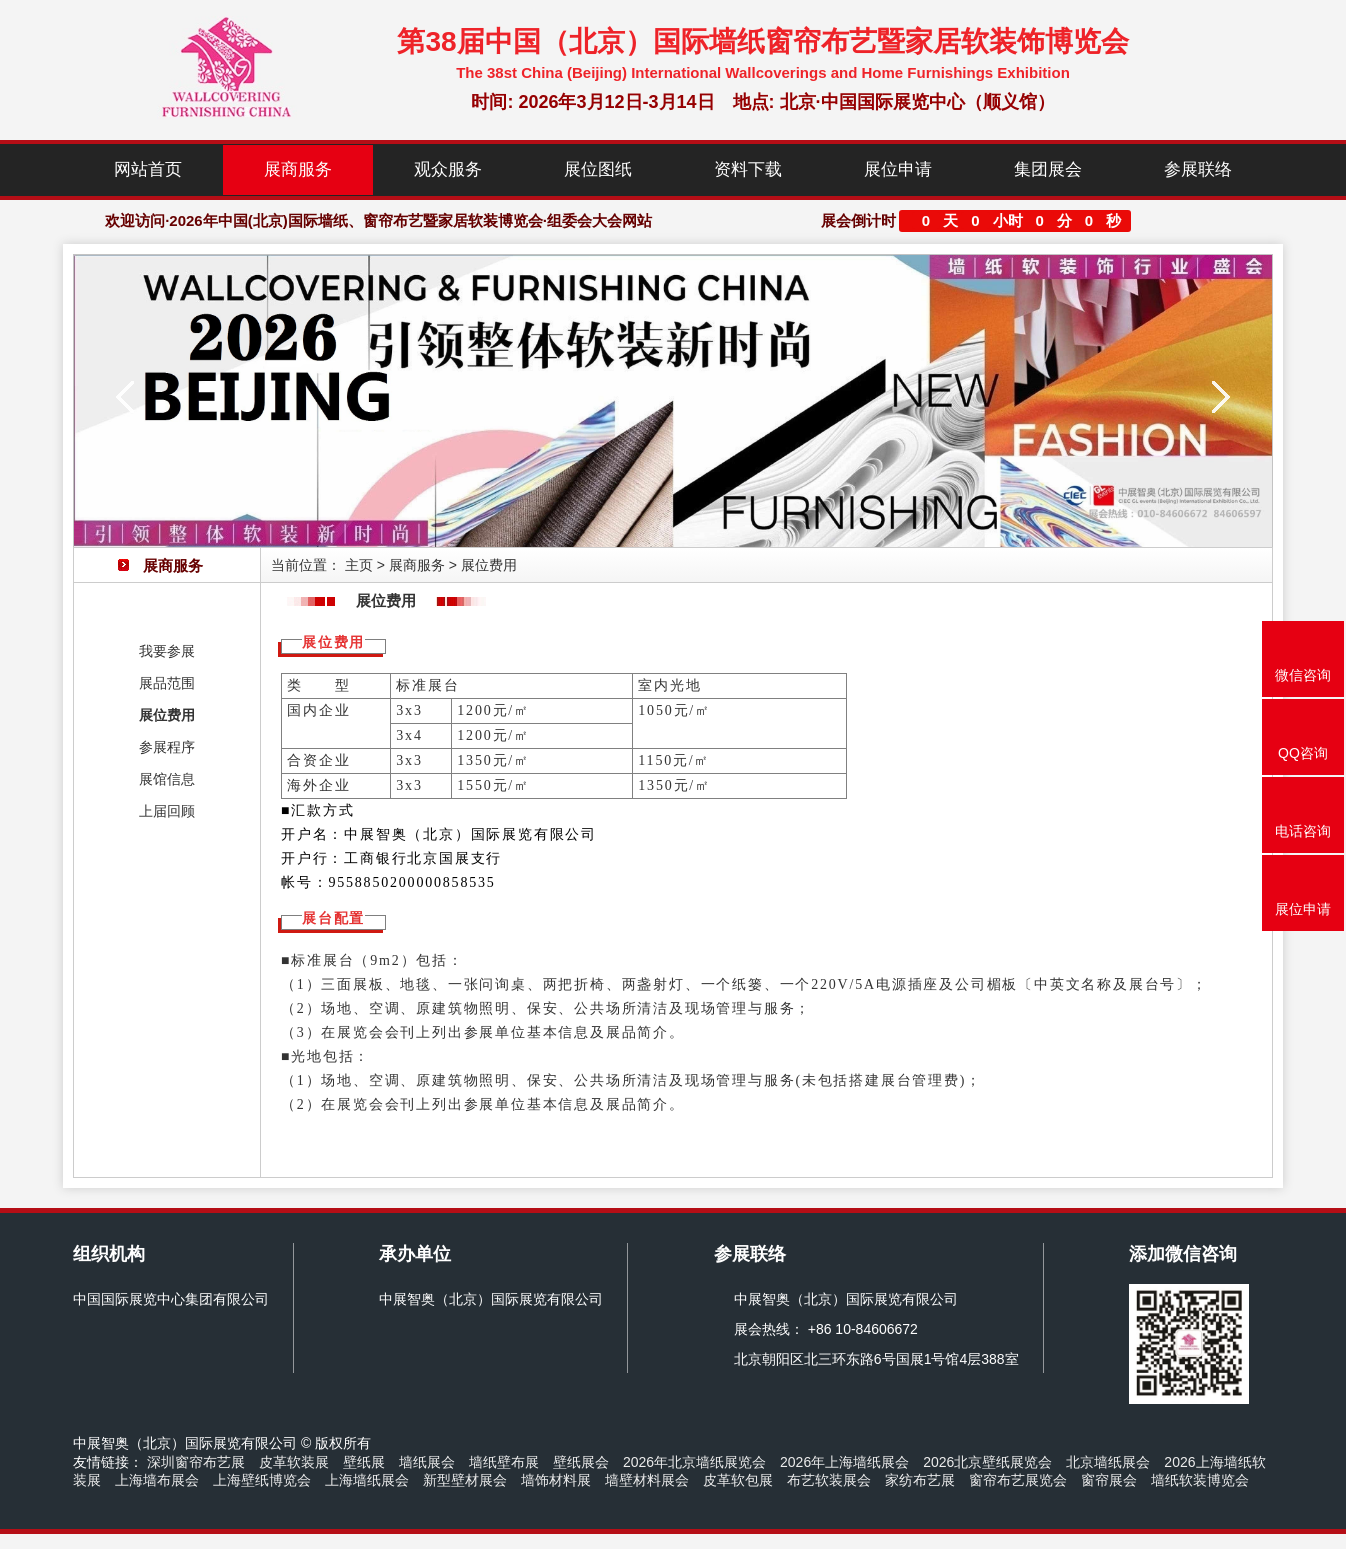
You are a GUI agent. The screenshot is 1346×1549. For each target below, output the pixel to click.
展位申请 (898, 169)
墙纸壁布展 (504, 1462)
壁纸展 (364, 1462)
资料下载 (748, 169)
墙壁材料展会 (647, 1480)
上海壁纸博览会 (262, 1480)
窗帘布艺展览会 (1018, 1480)
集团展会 (1048, 169)
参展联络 (1198, 169)
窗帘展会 (1109, 1480)
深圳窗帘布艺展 (196, 1462)
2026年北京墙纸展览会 (694, 1462)
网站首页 (148, 169)
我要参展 (167, 651)
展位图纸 (598, 169)
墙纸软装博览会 (1200, 1480)
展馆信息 (167, 779)
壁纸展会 (581, 1462)
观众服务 (448, 169)
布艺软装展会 (829, 1480)
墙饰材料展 (556, 1480)
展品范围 (167, 683)
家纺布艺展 (920, 1480)
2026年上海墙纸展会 (844, 1462)
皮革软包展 (738, 1480)
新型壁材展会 (465, 1480)
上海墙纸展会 (367, 1480)
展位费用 (167, 715)
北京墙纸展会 (1108, 1462)
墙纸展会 (427, 1462)
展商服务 (298, 169)
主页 (359, 565)
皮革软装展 (294, 1462)
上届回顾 (167, 811)
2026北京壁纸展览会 (987, 1462)
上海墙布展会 (157, 1480)
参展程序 (167, 747)
